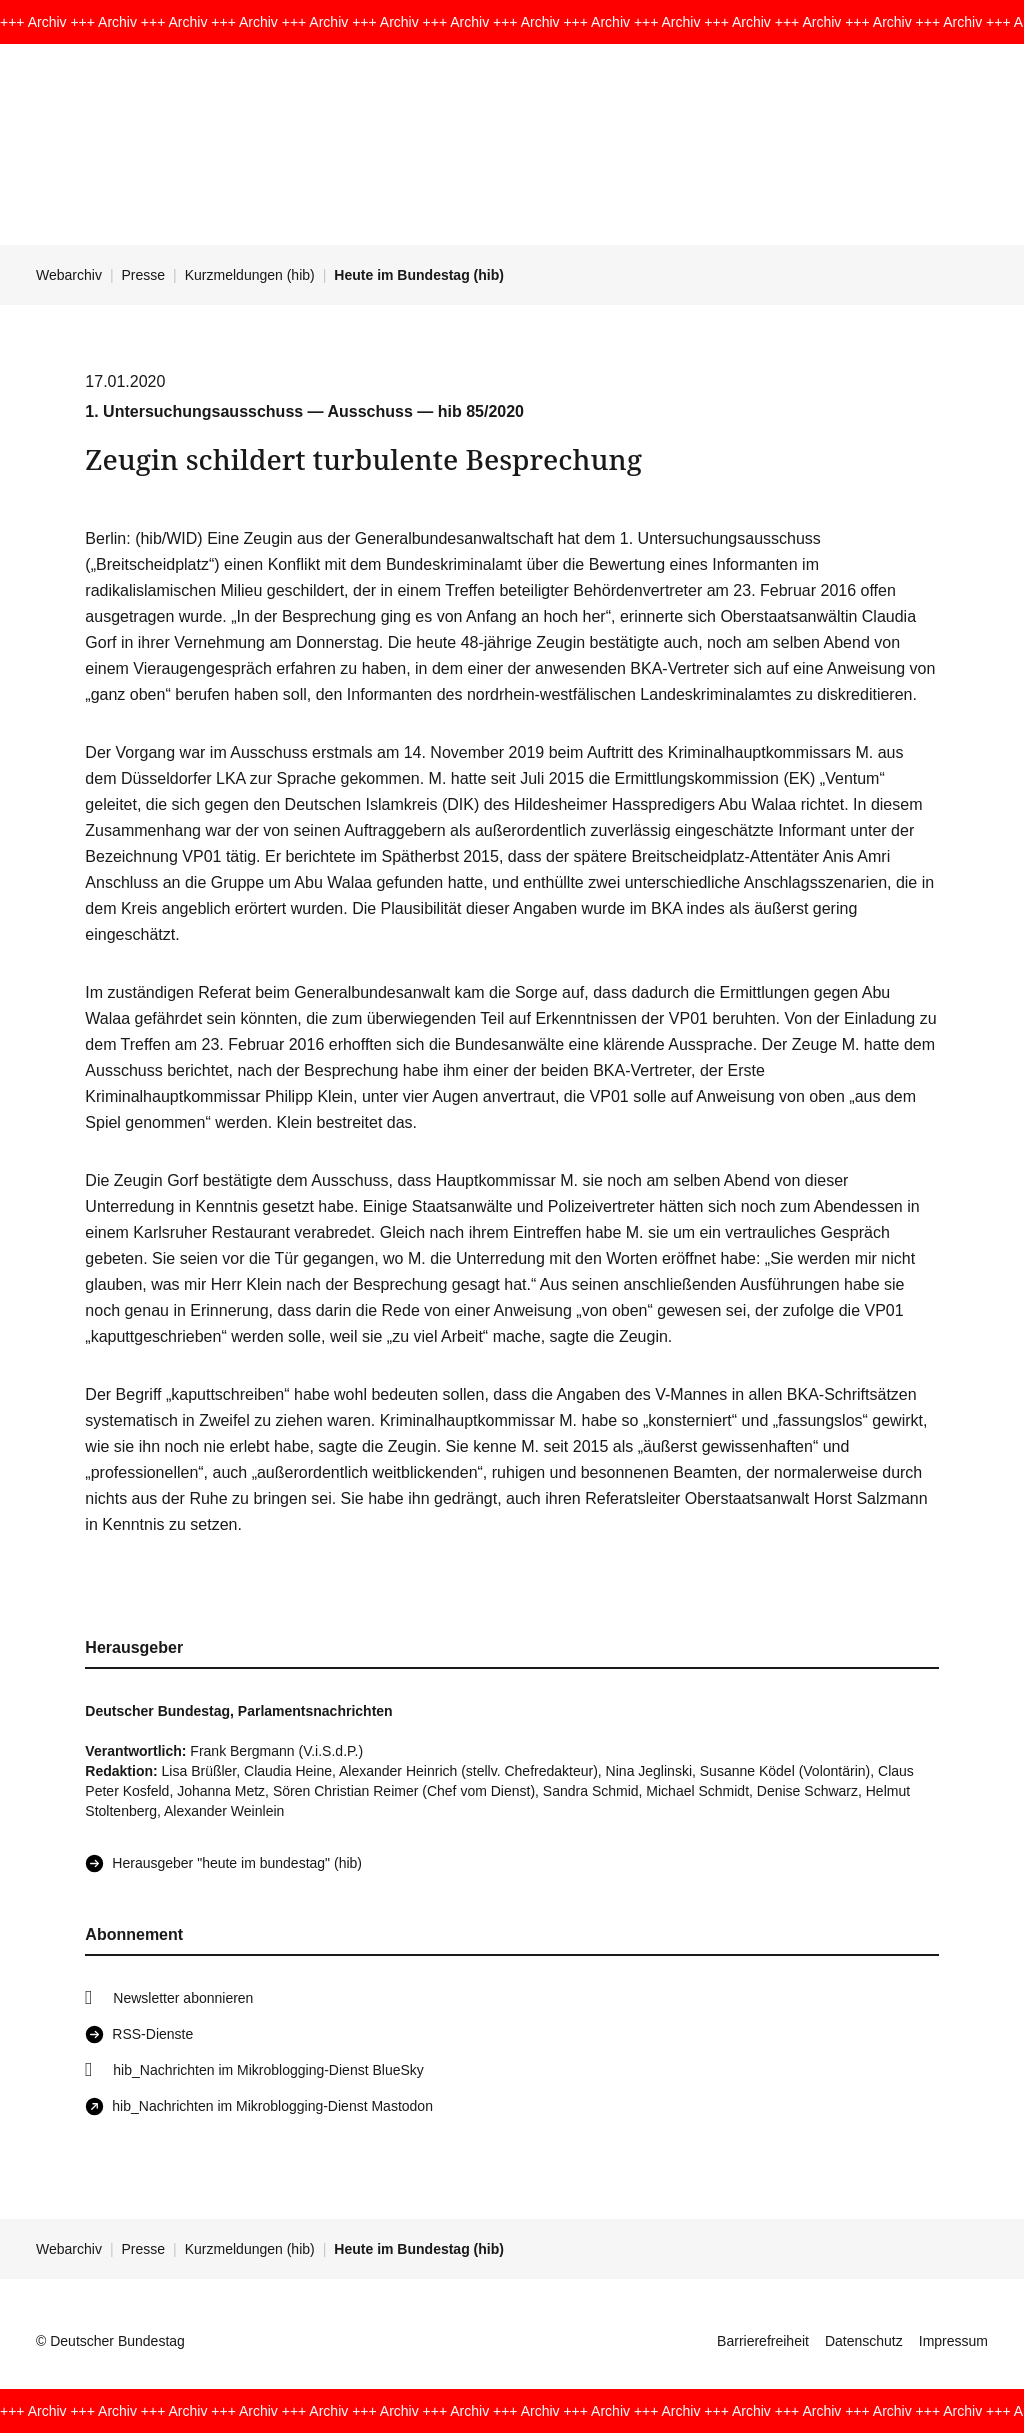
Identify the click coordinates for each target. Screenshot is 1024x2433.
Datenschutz (864, 2341)
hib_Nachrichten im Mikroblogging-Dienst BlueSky (268, 2070)
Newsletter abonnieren (183, 1998)
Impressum (953, 2341)
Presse (144, 275)
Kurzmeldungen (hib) (250, 275)
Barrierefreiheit (763, 2341)
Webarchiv (69, 275)
